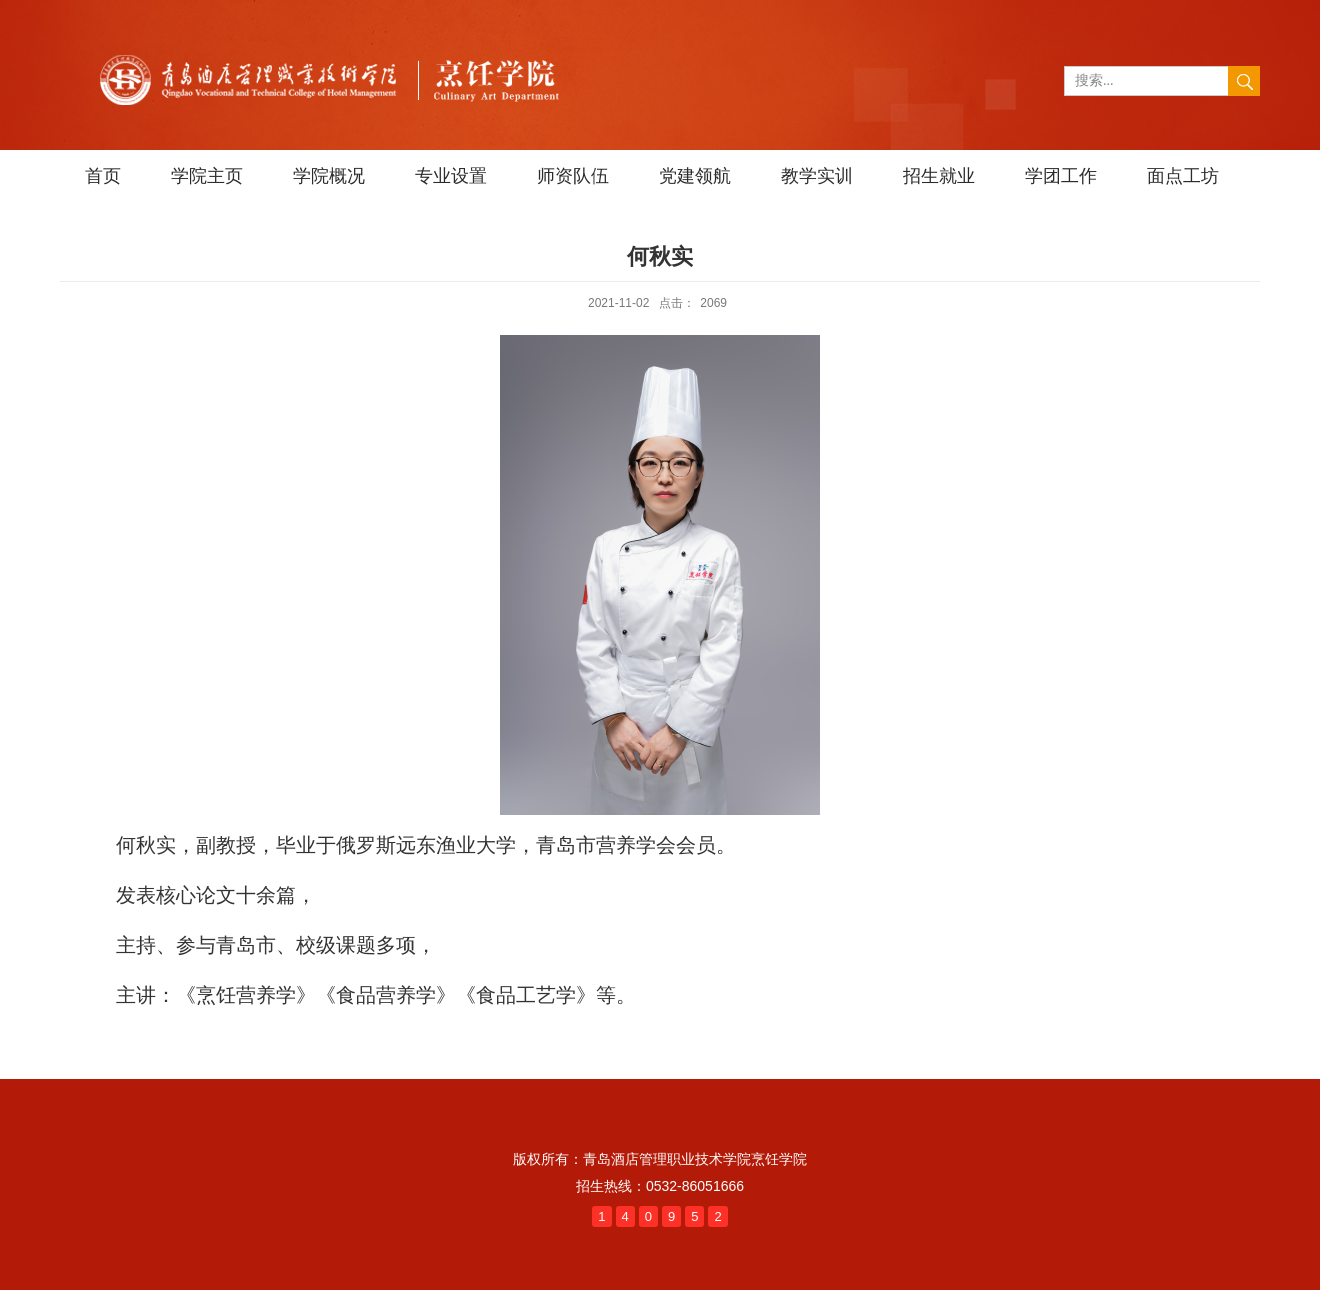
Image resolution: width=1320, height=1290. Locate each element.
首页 (103, 176)
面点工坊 (1183, 176)
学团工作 (1061, 176)
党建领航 (695, 176)
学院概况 (329, 176)
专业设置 (451, 176)
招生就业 (939, 176)
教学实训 (817, 176)
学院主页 (207, 176)
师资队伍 (573, 176)
